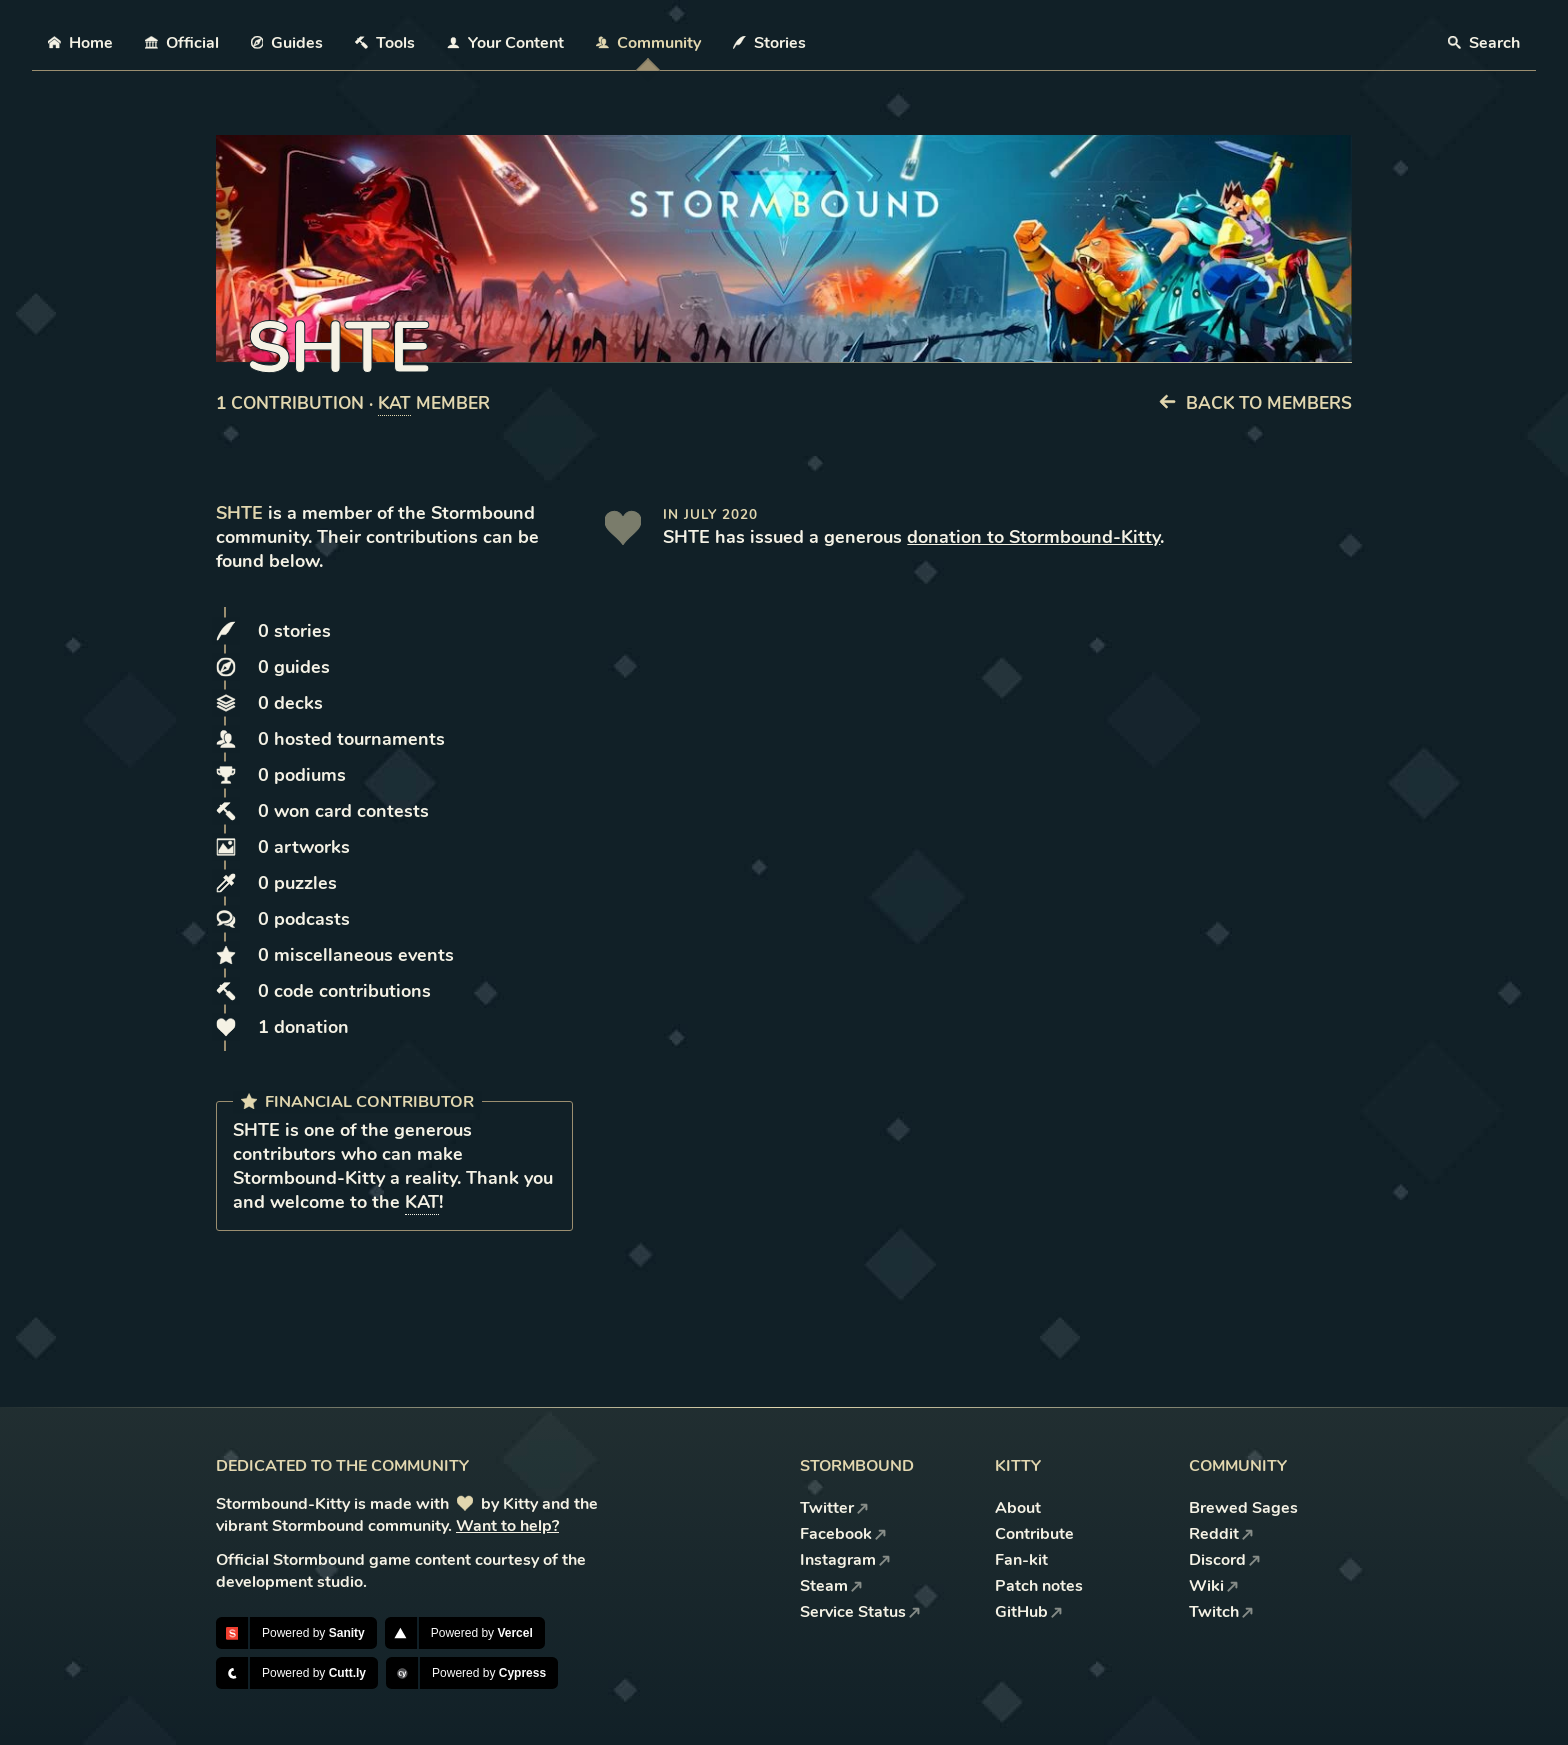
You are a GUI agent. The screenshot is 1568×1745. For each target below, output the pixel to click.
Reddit (1221, 1534)
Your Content (505, 43)
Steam (831, 1586)
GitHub (1029, 1612)
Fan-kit (1021, 1560)
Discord (1225, 1560)
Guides (287, 43)
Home (80, 43)
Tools (385, 43)
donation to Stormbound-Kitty (1033, 537)
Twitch (1221, 1612)
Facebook (843, 1534)
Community (648, 43)
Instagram (845, 1560)
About (1018, 1508)
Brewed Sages (1243, 1508)
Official (182, 43)
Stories (769, 43)
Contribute (1034, 1534)
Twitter (834, 1508)
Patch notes (1039, 1586)
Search (1484, 43)
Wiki (1214, 1586)
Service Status (860, 1612)
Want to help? (507, 1526)
